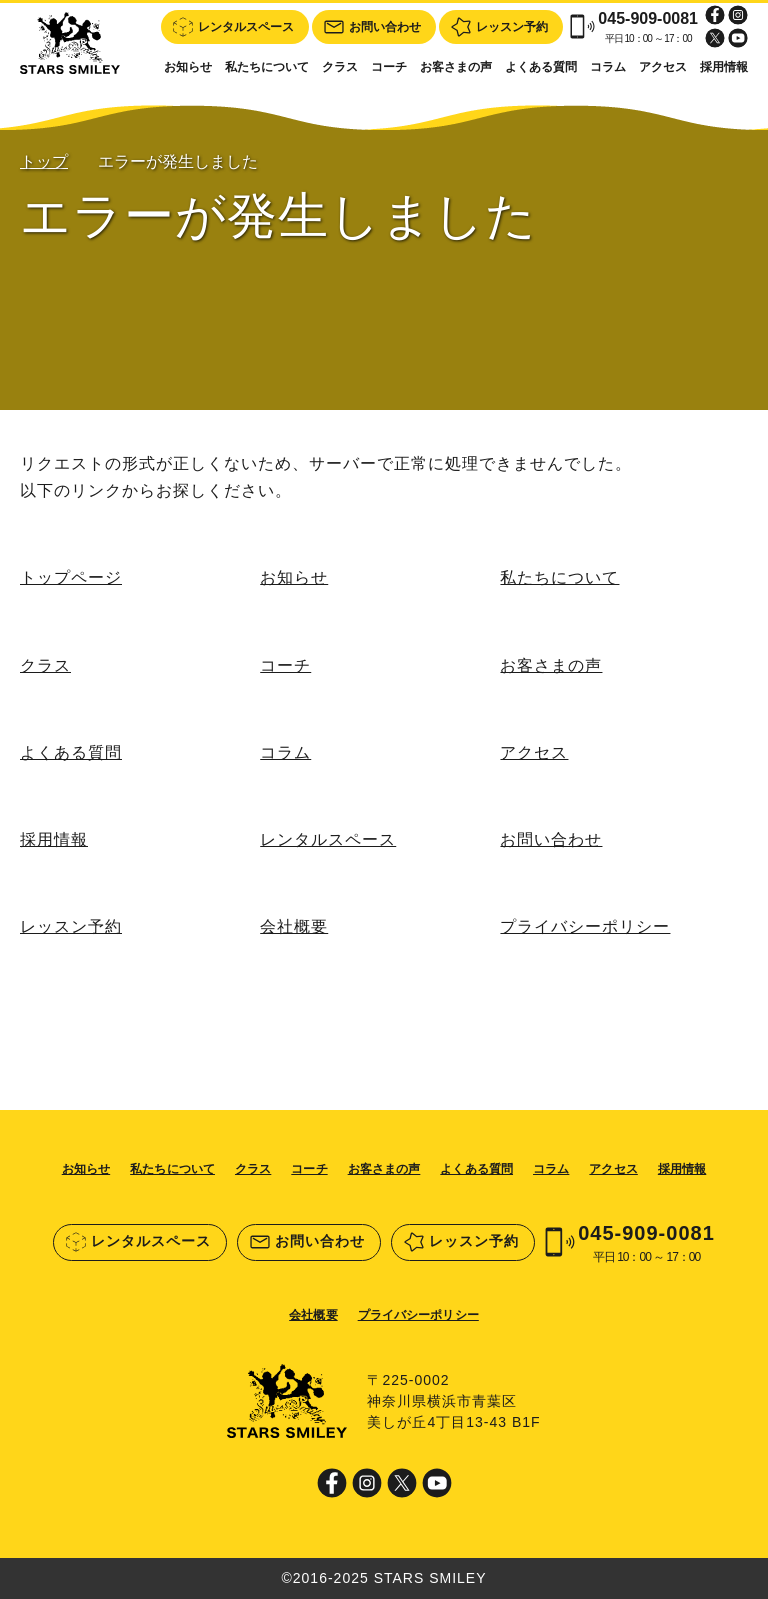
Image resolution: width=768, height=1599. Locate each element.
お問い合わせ (551, 839)
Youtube (738, 38)
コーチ (389, 67)
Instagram (738, 15)
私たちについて (267, 67)
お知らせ (188, 67)
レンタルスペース (328, 839)
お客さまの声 (456, 67)
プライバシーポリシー (585, 926)
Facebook (715, 15)
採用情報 (724, 67)
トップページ (71, 577)
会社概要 (294, 926)
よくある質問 (541, 67)
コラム (608, 67)
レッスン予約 (71, 926)
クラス (340, 67)
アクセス (663, 67)
